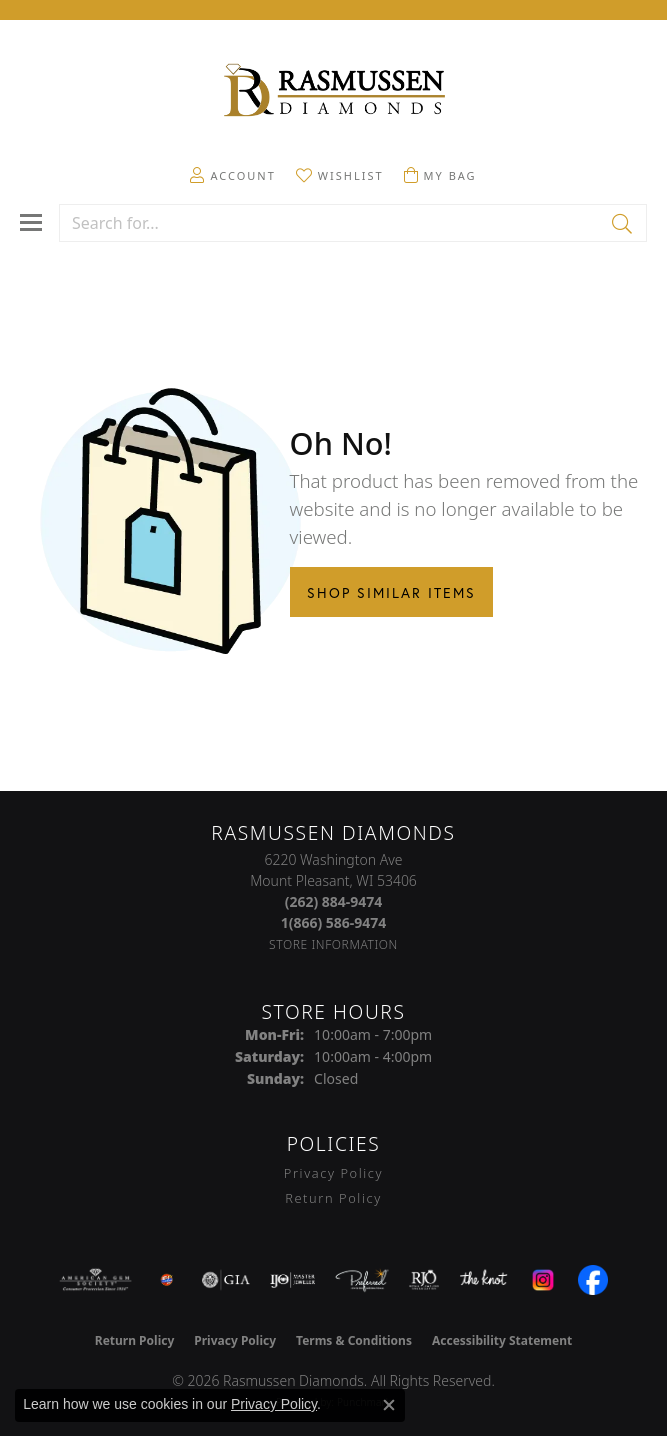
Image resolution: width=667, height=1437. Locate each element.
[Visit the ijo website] (292, 1280)
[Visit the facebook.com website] (593, 1280)
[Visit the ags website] (96, 1280)
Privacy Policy (333, 1173)
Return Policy (333, 1198)
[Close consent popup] (389, 1405)
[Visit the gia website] (226, 1280)
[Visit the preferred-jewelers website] (362, 1280)
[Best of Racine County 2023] (167, 1280)
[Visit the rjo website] (424, 1280)
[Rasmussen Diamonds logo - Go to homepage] (334, 92)
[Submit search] (623, 223)
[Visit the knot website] (483, 1280)
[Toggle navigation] (31, 222)
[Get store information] (333, 944)
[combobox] (330, 223)
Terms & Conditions (354, 1340)
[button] (232, 175)
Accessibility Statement (502, 1340)
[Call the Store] (334, 901)
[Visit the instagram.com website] (543, 1280)
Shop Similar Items (391, 592)
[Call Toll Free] (334, 922)
